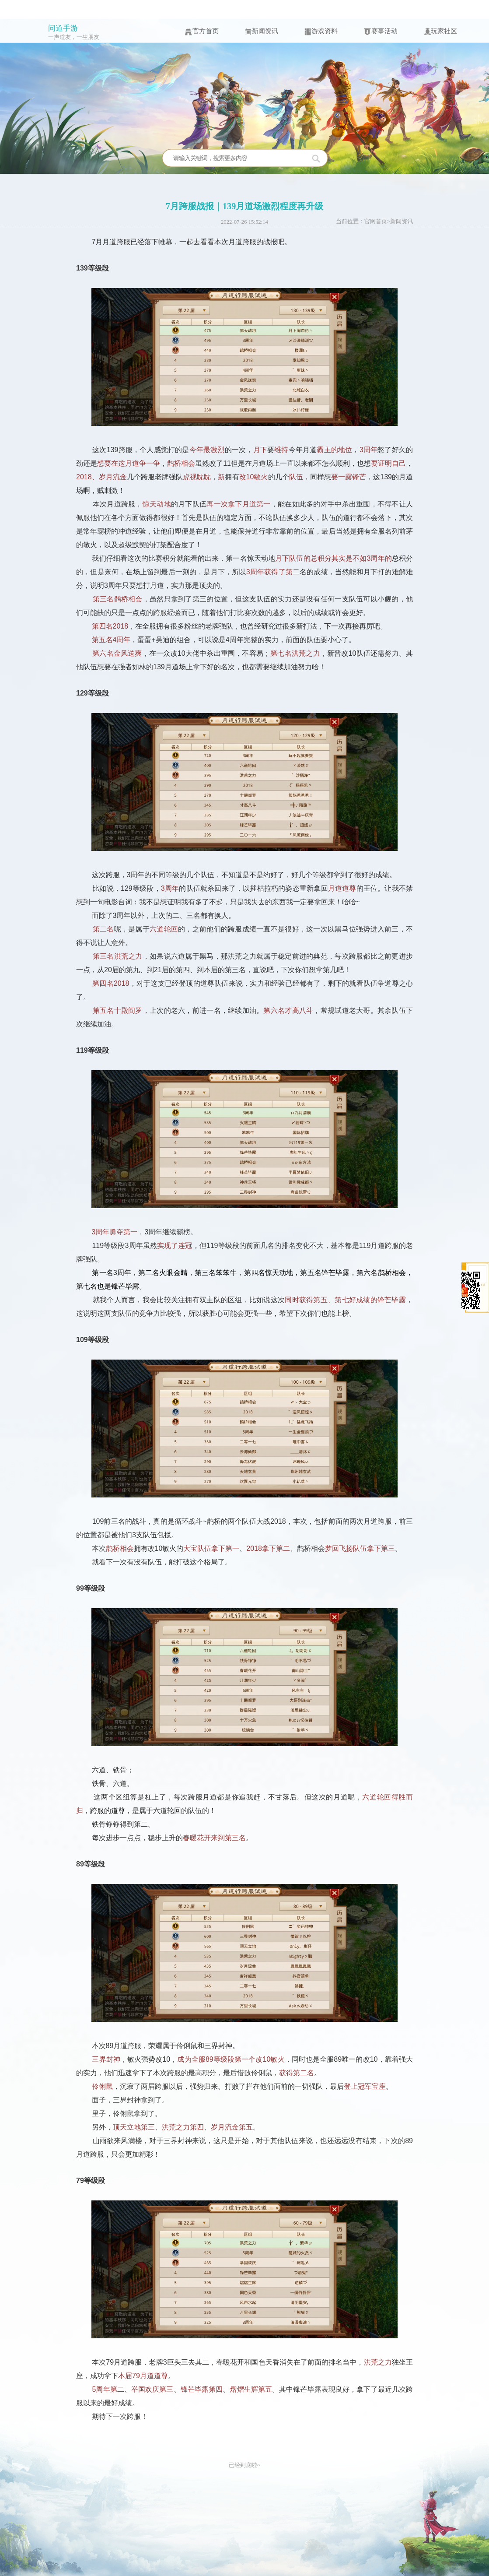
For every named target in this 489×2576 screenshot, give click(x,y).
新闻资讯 (401, 221)
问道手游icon (31, 36)
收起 (430, 1237)
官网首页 (375, 221)
